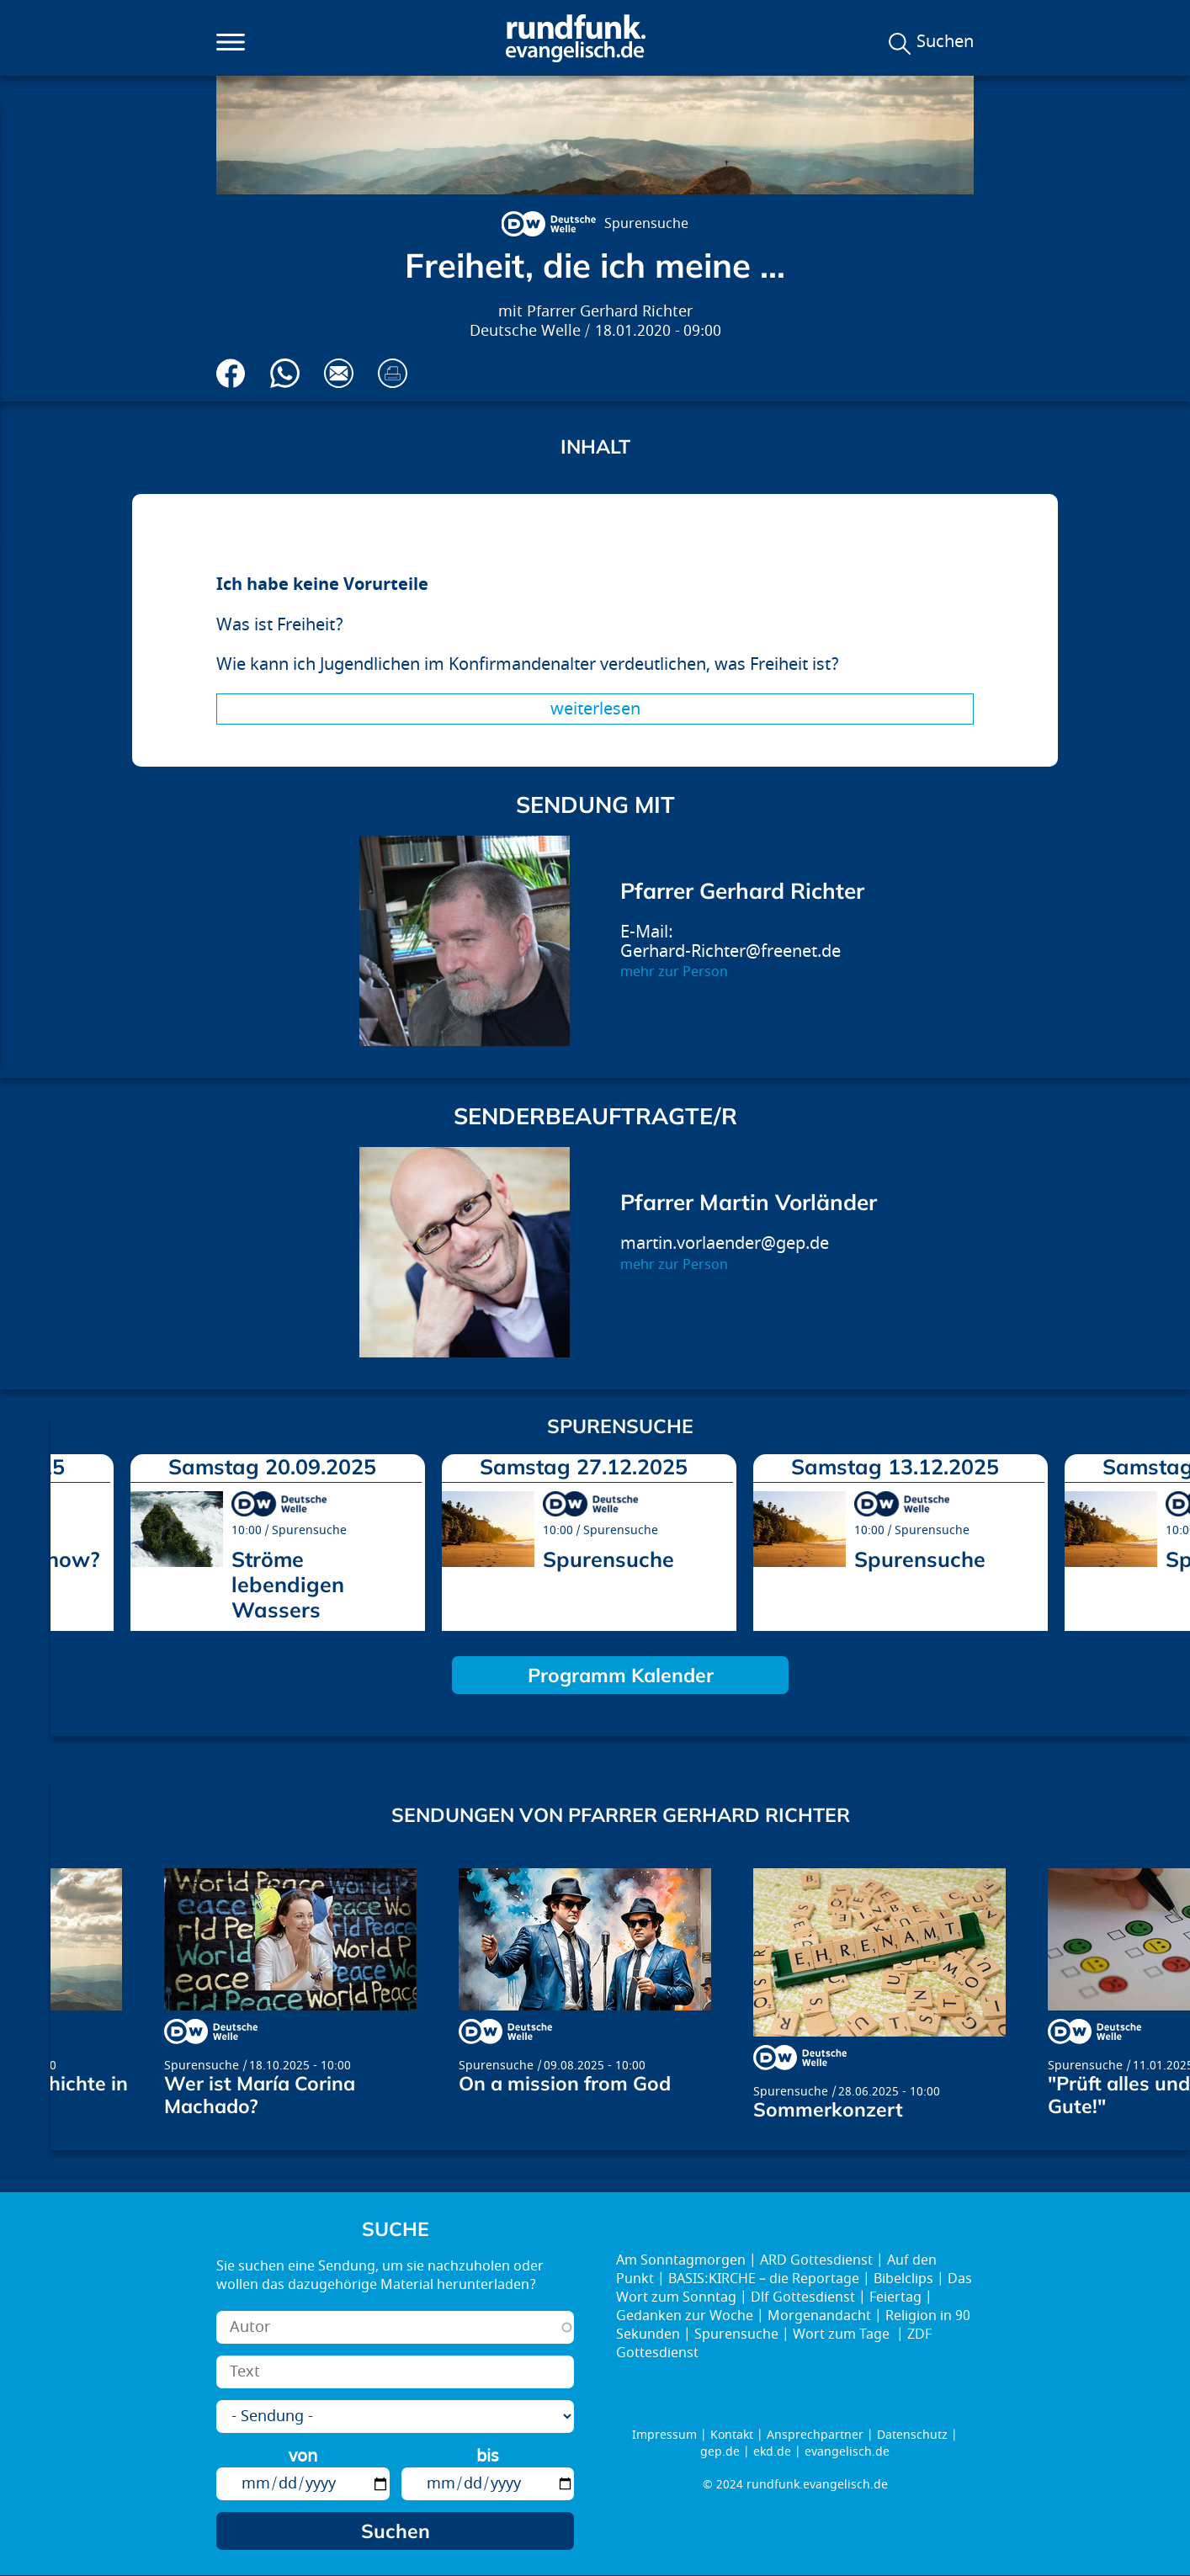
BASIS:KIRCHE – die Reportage (763, 2279)
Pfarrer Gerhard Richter (610, 311)
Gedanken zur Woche (684, 2316)
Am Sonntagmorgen (681, 2260)
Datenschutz (912, 2435)
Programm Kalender (621, 1675)
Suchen (945, 42)
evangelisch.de (847, 2452)
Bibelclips (903, 2279)
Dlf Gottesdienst (803, 2297)
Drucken (392, 373)
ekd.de (772, 2452)
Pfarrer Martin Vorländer (748, 1202)
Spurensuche (646, 224)
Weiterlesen (595, 709)
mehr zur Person (674, 972)
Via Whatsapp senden (285, 373)
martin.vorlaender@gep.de (724, 1243)
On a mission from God (565, 2083)
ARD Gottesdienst (816, 2260)
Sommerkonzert (828, 2109)
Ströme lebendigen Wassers (287, 1584)
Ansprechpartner (815, 2435)
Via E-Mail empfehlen (338, 373)
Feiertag (895, 2297)
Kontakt (731, 2435)
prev (70, 1536)
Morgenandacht (819, 2316)
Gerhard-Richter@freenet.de (730, 951)
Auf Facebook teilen (231, 373)
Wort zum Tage (843, 2334)
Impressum (664, 2435)
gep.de (720, 2452)
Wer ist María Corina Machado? (259, 2094)
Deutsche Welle (525, 331)
